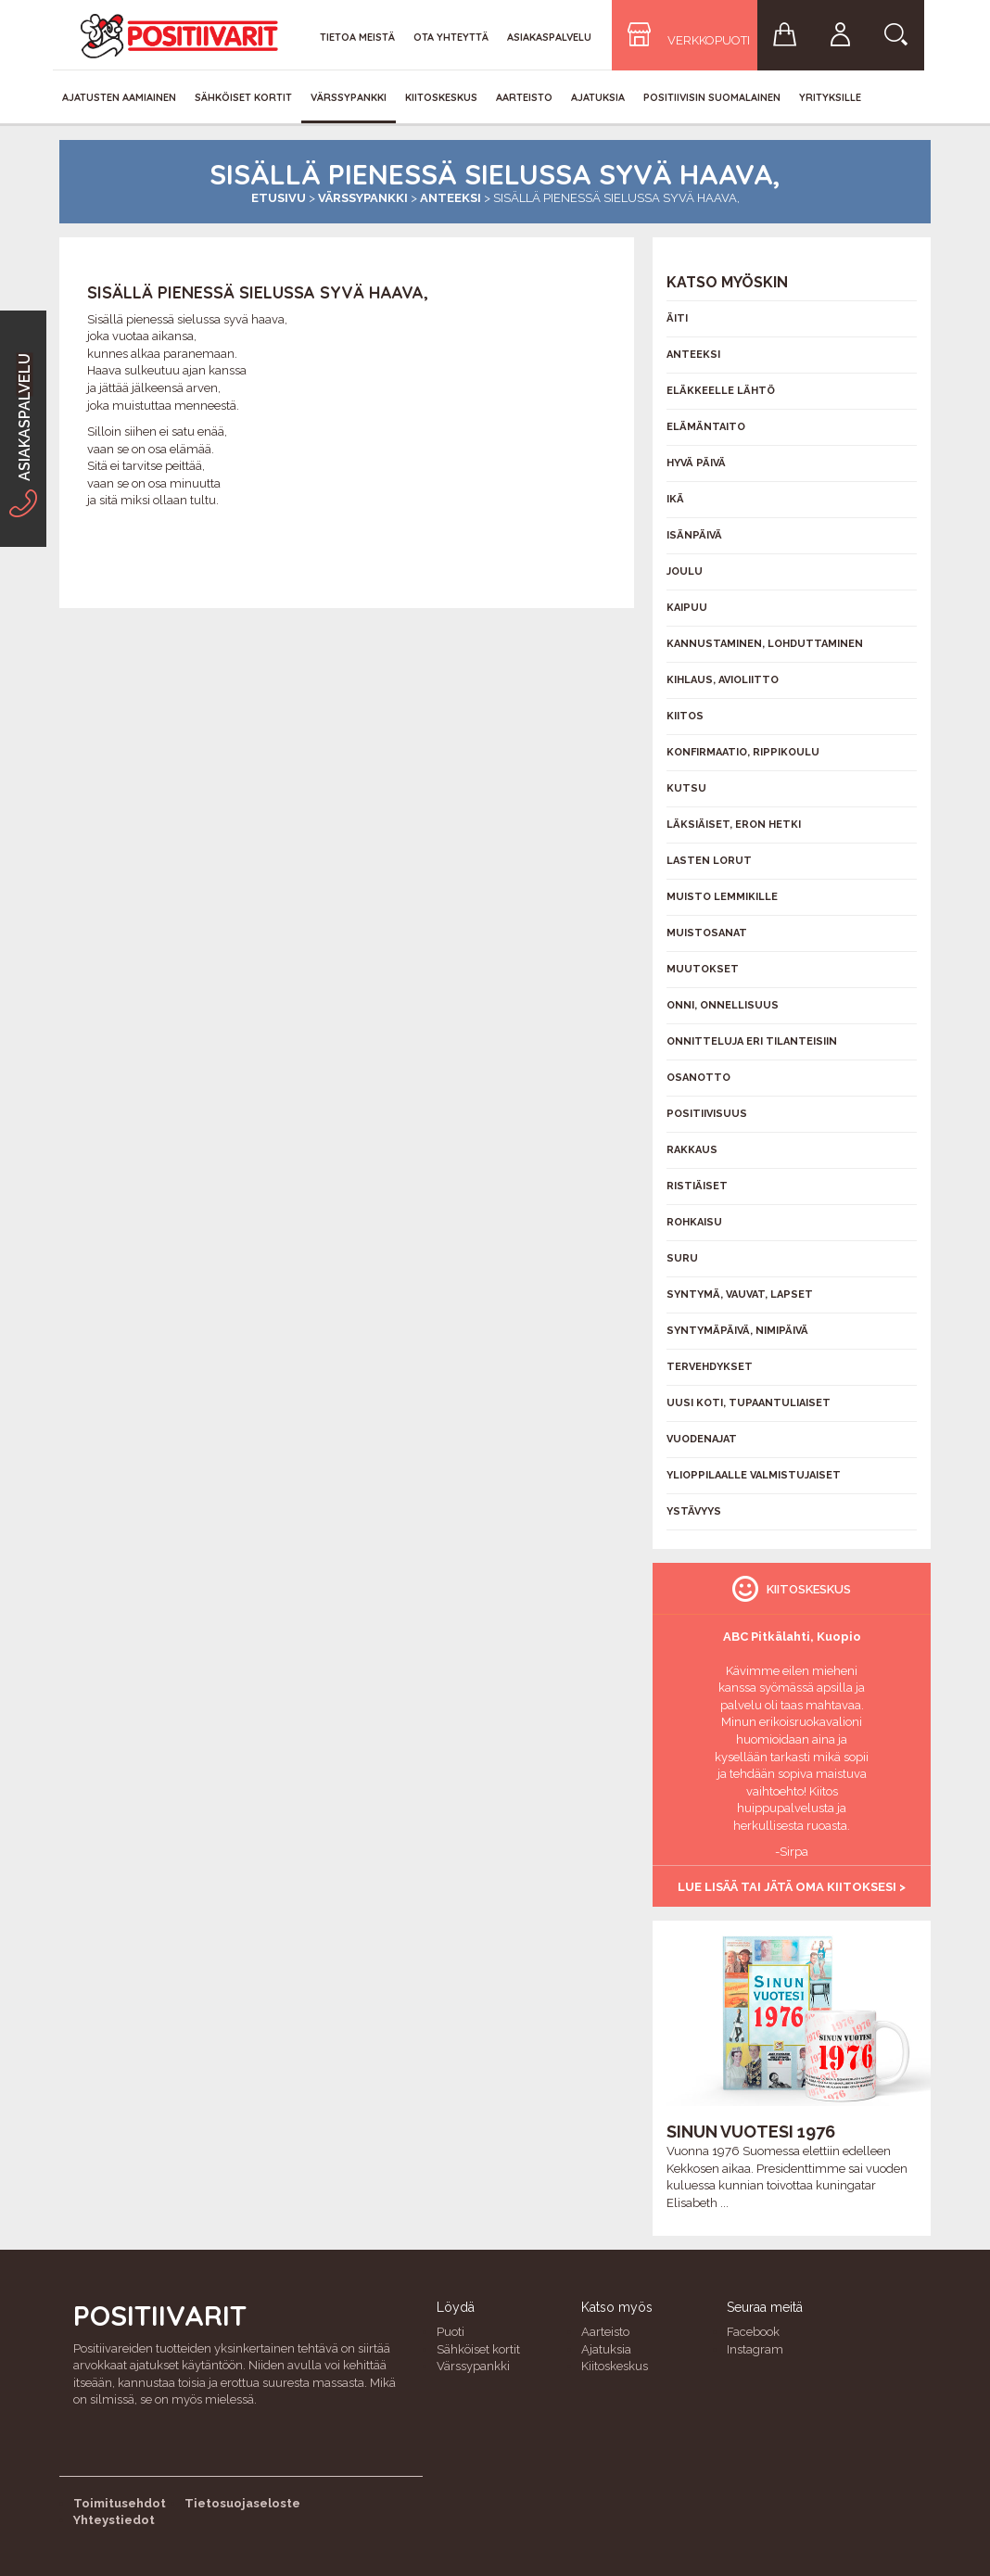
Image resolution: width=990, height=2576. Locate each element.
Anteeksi (450, 198)
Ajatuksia (598, 97)
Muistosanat (706, 933)
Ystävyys (693, 1511)
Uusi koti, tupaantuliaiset (748, 1403)
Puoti (450, 2332)
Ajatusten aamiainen (119, 97)
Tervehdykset (709, 1367)
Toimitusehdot (119, 2503)
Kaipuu (686, 608)
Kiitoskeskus (441, 97)
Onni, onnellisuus (722, 1005)
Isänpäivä (694, 535)
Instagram (755, 2349)
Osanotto (698, 1078)
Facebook (753, 2332)
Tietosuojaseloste (242, 2503)
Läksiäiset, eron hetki (733, 824)
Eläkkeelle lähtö (720, 391)
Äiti (677, 318)
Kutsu (686, 788)
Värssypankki (349, 97)
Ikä (675, 499)
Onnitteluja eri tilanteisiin (751, 1041)
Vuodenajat (701, 1439)
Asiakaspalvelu (549, 37)
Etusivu (278, 198)
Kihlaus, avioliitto (722, 680)
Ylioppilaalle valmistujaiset (753, 1475)
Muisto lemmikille (722, 897)
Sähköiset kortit (243, 97)
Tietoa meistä (357, 37)
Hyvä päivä (696, 463)
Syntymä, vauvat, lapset (739, 1294)
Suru (682, 1258)
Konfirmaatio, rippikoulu (742, 752)
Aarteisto (524, 97)
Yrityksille (830, 97)
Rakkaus (691, 1150)
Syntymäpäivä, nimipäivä (737, 1331)
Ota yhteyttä (451, 37)
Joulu (684, 571)
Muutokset (702, 969)
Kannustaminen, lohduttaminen (764, 644)
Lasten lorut (709, 861)
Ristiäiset (697, 1186)
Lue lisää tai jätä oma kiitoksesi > (792, 1887)
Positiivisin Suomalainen (712, 97)
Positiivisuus (706, 1114)
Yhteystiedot (114, 2520)
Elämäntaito (705, 427)
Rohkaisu (694, 1222)
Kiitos (685, 716)
